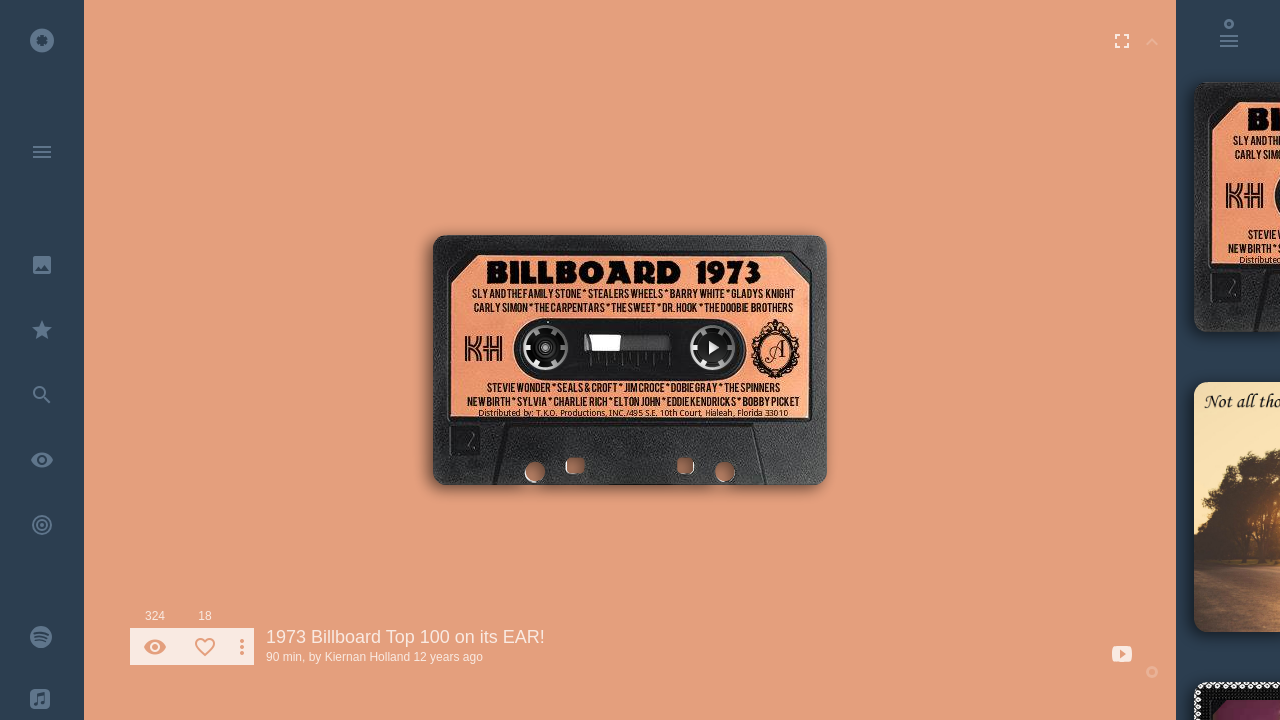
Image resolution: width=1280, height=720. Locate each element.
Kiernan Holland (367, 657)
